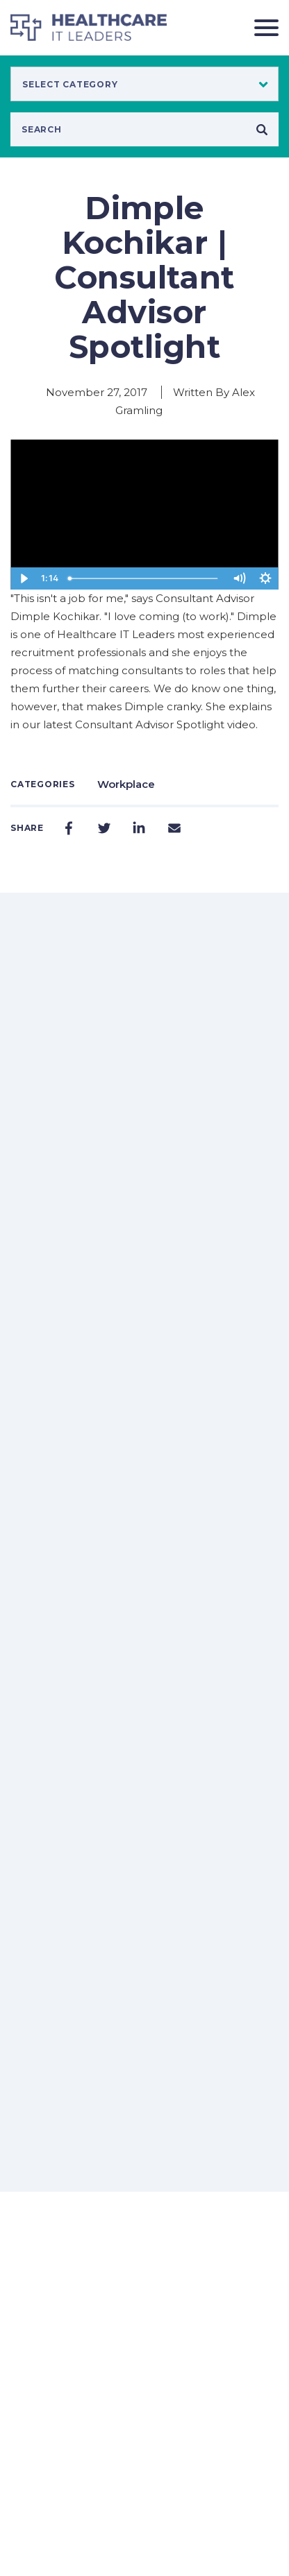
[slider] (144, 578)
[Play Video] (23, 578)
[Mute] (239, 578)
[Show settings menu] (265, 578)
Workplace (126, 784)
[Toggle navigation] (261, 27)
